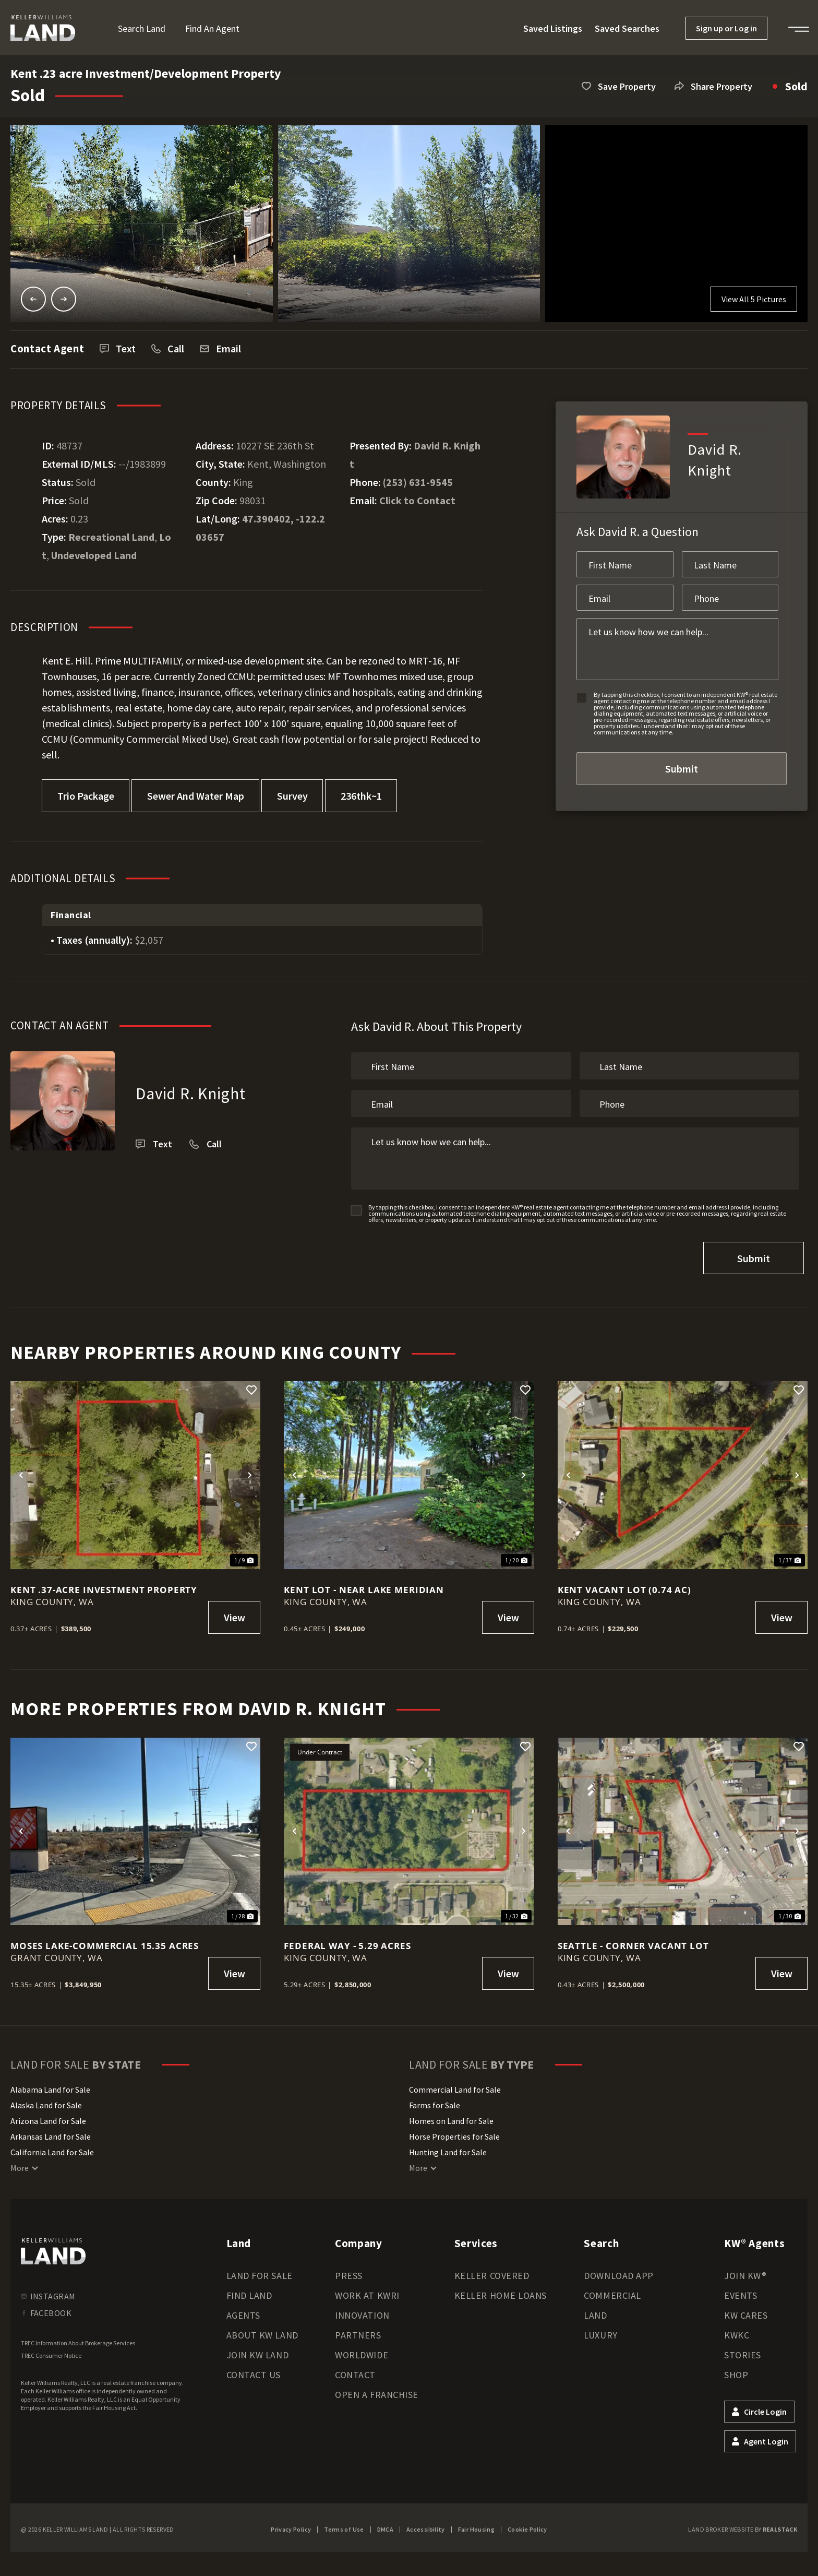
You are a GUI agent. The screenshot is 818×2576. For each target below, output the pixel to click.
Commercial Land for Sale (455, 2085)
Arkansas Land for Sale (50, 2132)
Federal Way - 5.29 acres (347, 1941)
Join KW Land (257, 2350)
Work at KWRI (367, 2291)
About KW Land (262, 2330)
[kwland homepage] (53, 2247)
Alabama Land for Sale (50, 2085)
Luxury (600, 2330)
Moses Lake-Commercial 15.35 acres (104, 1941)
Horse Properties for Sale (454, 2132)
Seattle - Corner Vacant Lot (633, 1941)
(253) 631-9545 (418, 482)
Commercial (612, 2291)
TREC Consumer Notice (51, 2351)
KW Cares (745, 2311)
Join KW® (745, 2271)
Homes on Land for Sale (451, 2116)
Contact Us (253, 2370)
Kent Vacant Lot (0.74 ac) (624, 1585)
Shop (736, 2370)
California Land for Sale (52, 2147)
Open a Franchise (376, 2390)
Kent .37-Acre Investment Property (103, 1584)
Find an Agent (212, 28)
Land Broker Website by (742, 2524)
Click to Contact (417, 500)
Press (349, 2271)
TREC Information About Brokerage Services (78, 2338)
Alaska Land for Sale (46, 2100)
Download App (618, 2271)
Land (595, 2311)
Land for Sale (259, 2271)
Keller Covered (492, 2271)
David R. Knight (191, 1093)
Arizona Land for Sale (48, 2116)
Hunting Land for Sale (448, 2147)
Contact (355, 2370)
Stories (742, 2350)
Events (740, 2291)
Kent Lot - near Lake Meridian (364, 1584)
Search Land (141, 28)
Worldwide (361, 2350)
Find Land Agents (249, 2301)
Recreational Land (111, 536)
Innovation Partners (362, 2320)
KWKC (736, 2330)
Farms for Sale (434, 2100)
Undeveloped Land (94, 555)
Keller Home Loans (500, 2291)
